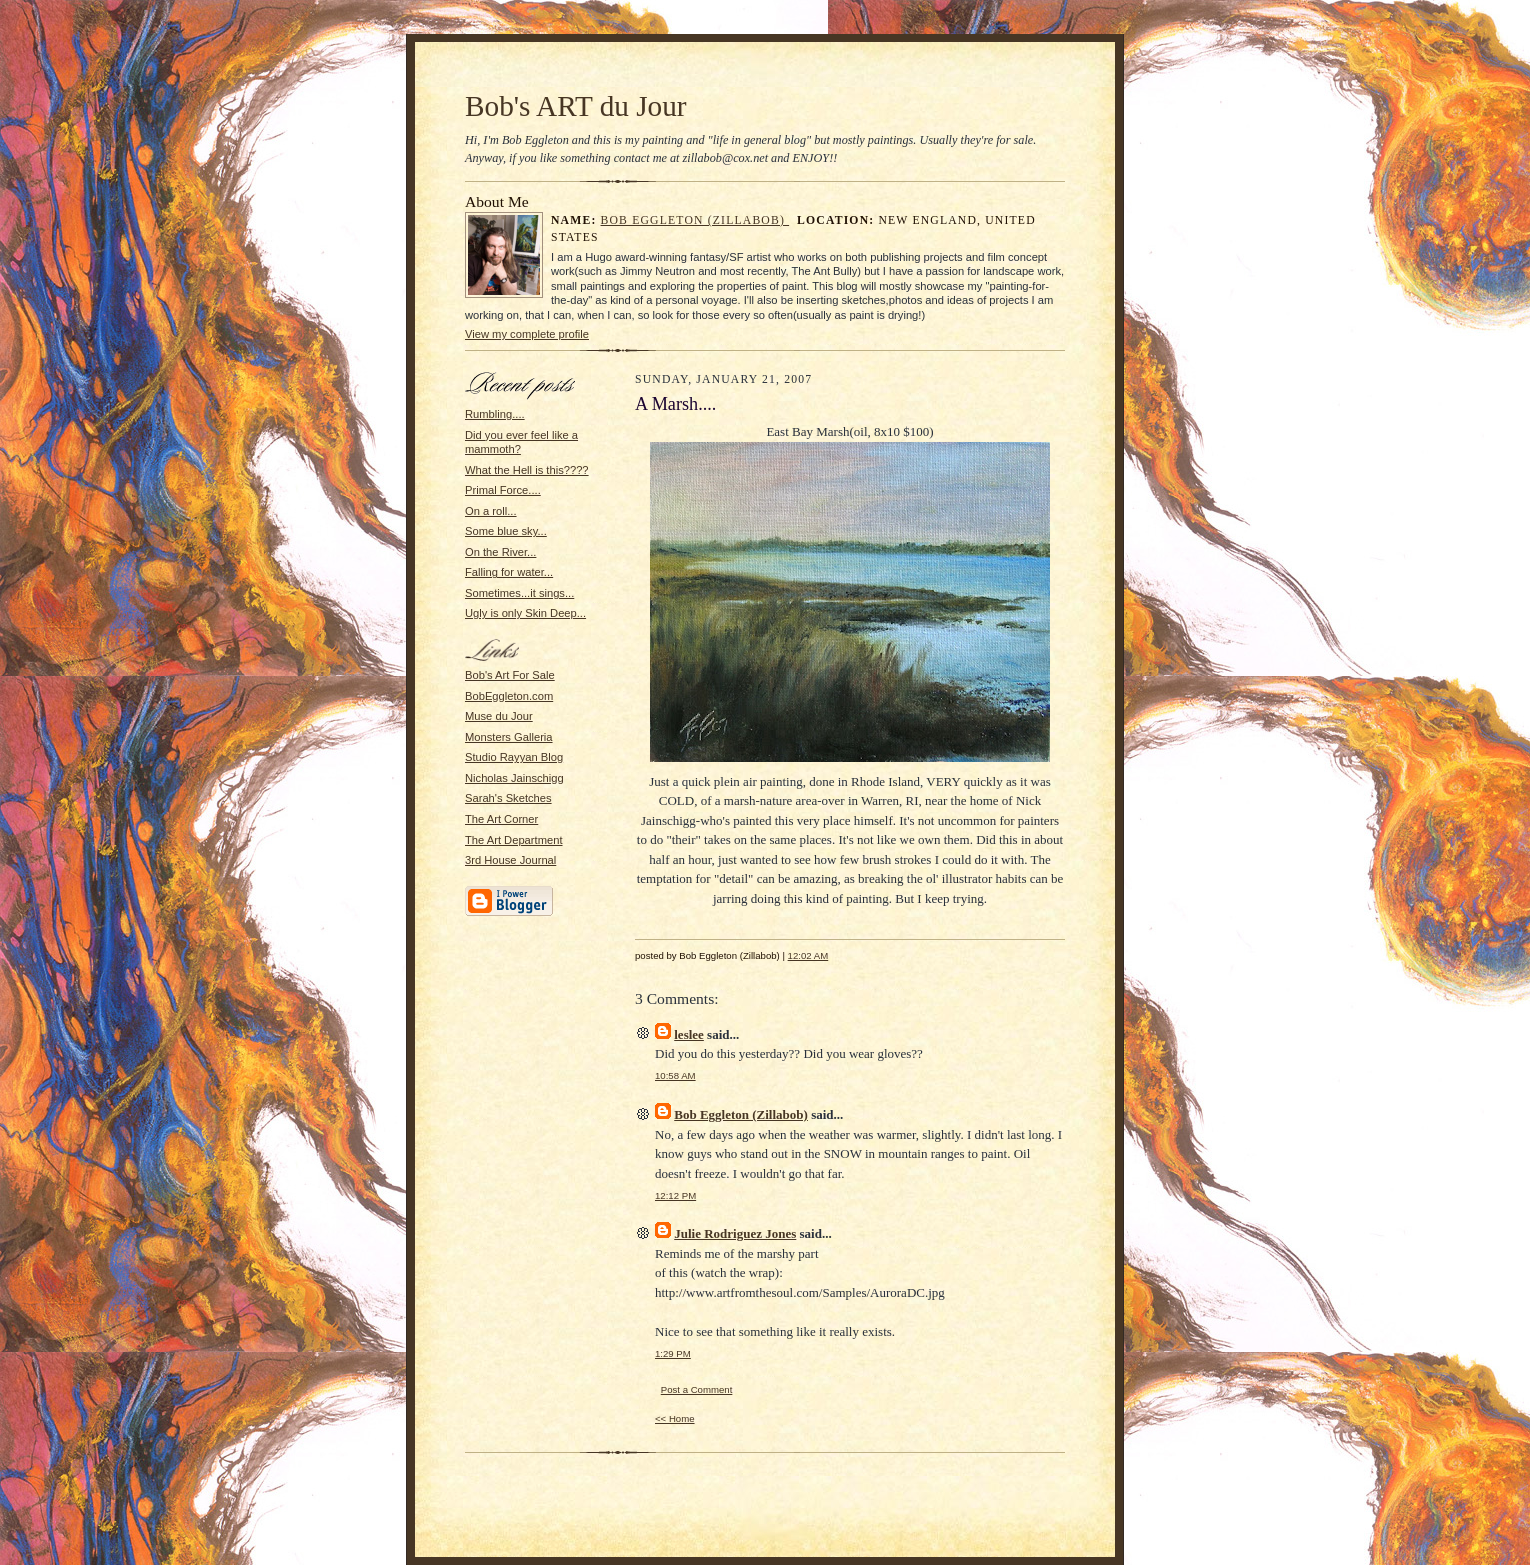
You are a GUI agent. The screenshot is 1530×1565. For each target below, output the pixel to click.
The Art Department (514, 840)
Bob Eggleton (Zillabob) (695, 220)
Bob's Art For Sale (510, 675)
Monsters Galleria (509, 737)
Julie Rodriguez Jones (735, 1233)
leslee (689, 1034)
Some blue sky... (506, 531)
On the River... (500, 552)
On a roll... (491, 511)
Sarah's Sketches (508, 798)
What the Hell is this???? (527, 470)
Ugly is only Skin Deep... (525, 613)
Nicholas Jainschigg (514, 778)
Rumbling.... (495, 414)
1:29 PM (673, 1353)
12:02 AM (808, 955)
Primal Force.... (503, 490)
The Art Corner (501, 819)
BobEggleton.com (509, 696)
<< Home (675, 1418)
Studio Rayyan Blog (514, 757)
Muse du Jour (499, 716)
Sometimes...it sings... (519, 593)
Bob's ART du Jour (576, 106)
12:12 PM (675, 1195)
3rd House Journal (510, 860)
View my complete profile (527, 334)
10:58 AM (675, 1075)
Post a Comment (697, 1389)
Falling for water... (509, 572)
